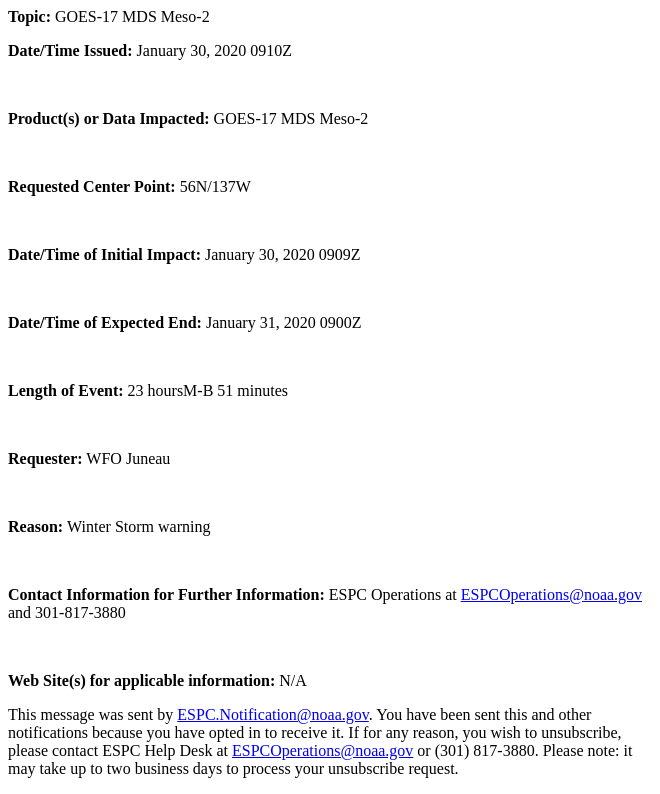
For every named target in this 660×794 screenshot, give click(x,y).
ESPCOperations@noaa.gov (551, 594)
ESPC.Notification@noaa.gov (272, 714)
